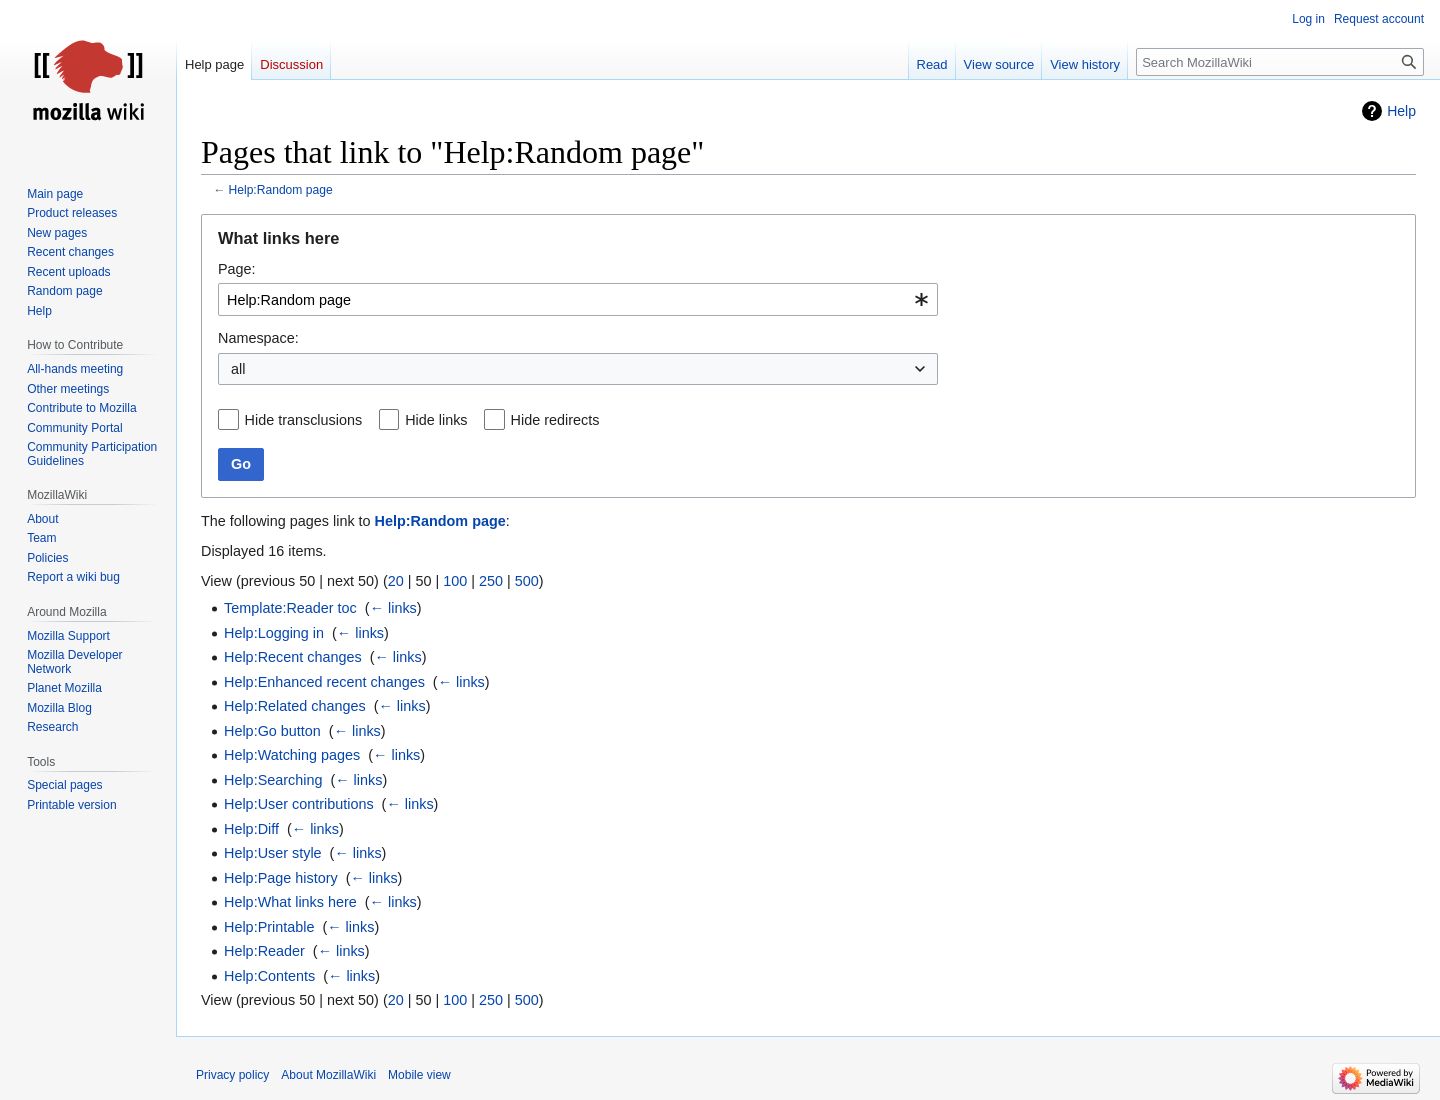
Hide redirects (555, 420)
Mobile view (419, 1075)
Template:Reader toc (290, 608)
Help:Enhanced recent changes (324, 682)
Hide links (436, 420)
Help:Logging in (274, 633)
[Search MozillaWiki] (1280, 62)
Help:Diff (251, 829)
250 (491, 581)
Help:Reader (264, 951)
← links (393, 608)
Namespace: (258, 338)
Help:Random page (281, 190)
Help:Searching (273, 780)
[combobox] (578, 299)
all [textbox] (238, 369)
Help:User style (273, 853)
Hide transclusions (304, 420)
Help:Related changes (295, 706)
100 (455, 581)
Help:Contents (269, 976)
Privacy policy (232, 1075)
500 (527, 581)
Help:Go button (272, 731)
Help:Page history (281, 878)
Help (1401, 111)
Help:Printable (269, 927)
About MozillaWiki (328, 1075)
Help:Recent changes (293, 657)
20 (396, 581)
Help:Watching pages (292, 755)
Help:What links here (290, 902)
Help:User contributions (299, 804)
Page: (237, 269)
